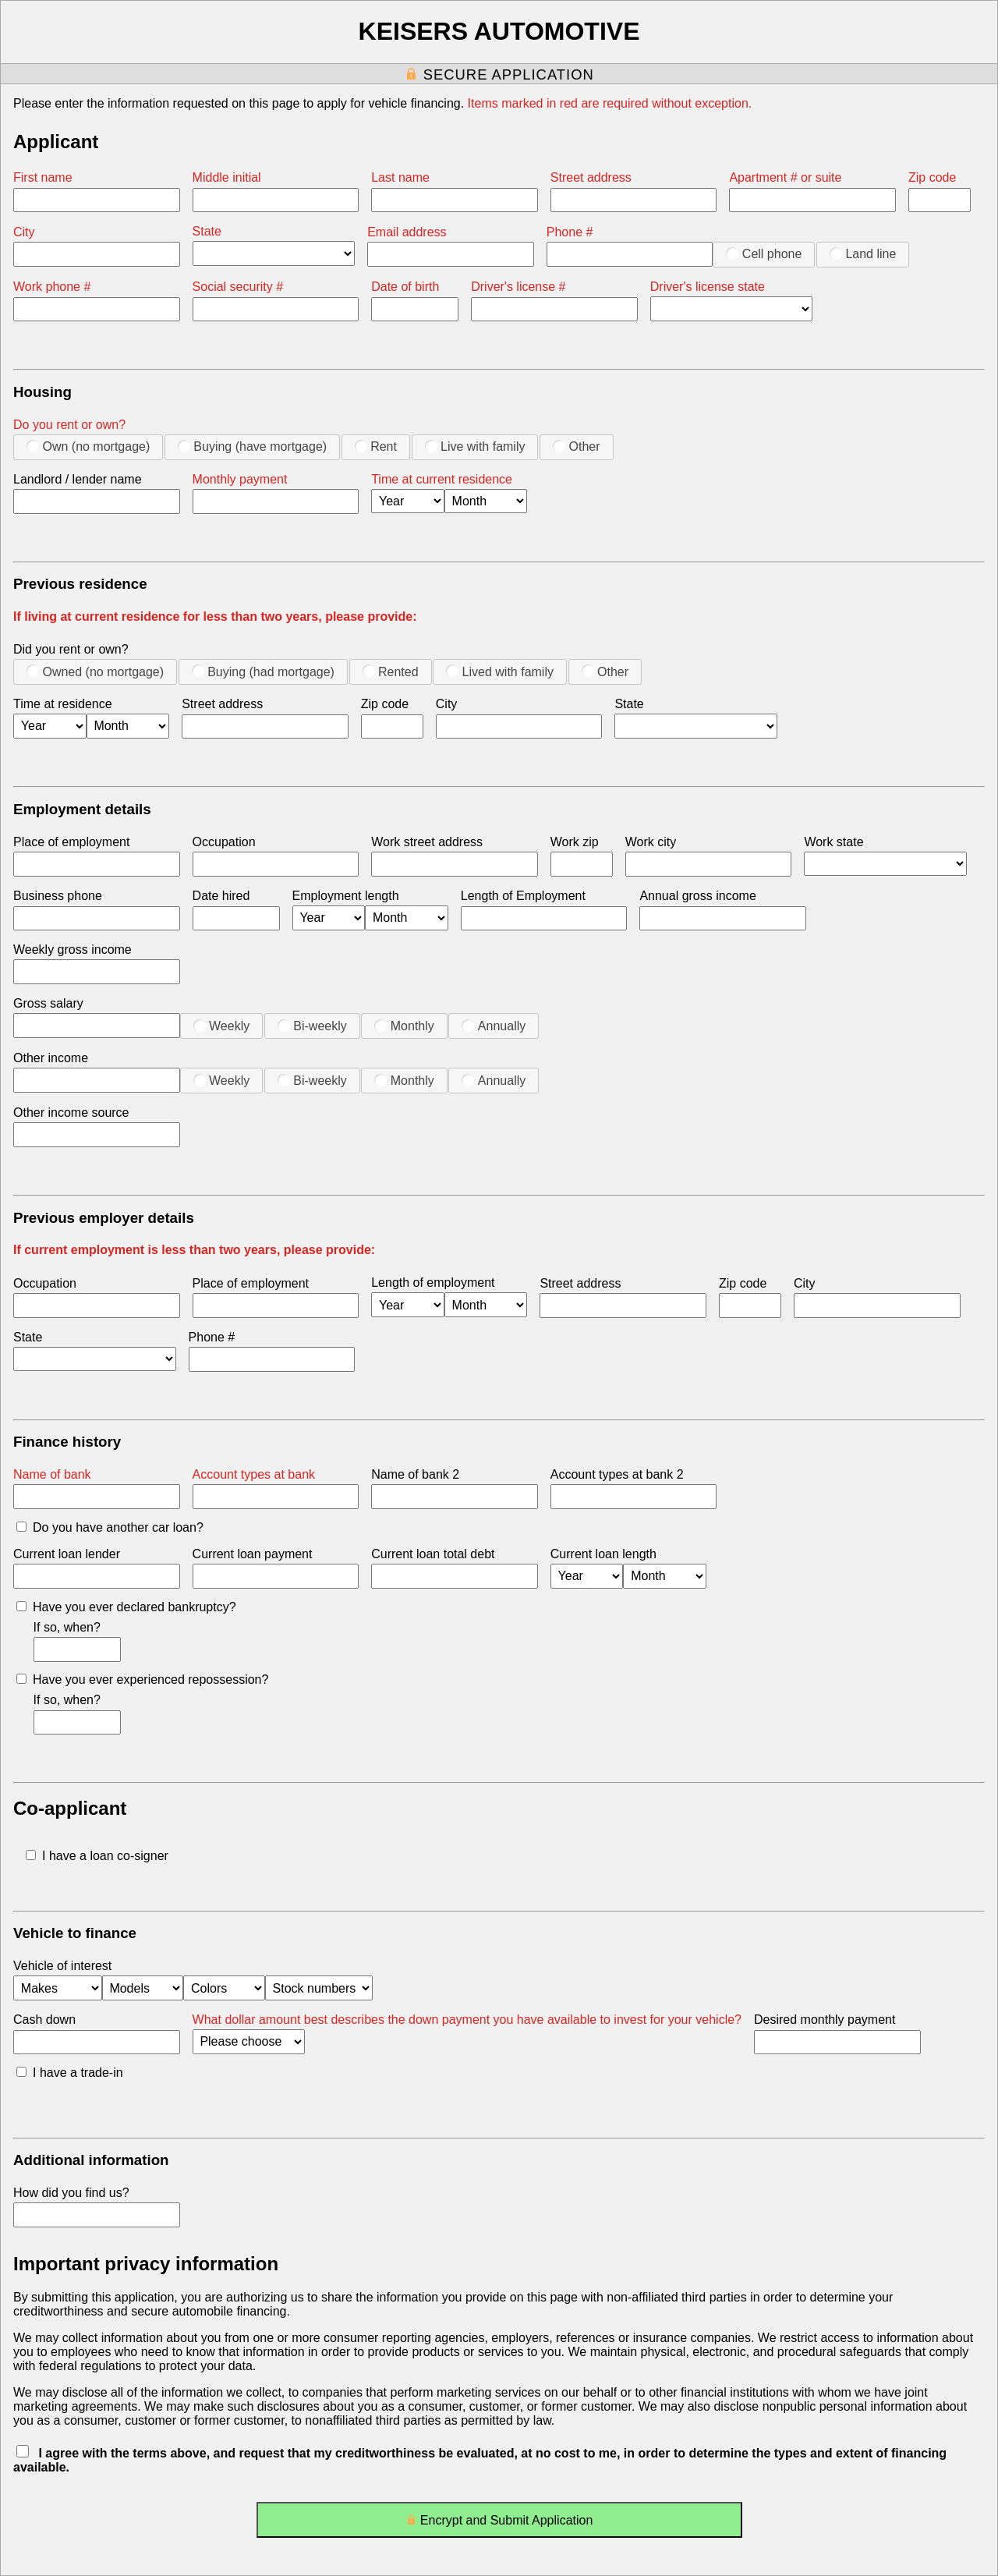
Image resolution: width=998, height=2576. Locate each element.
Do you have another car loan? (109, 1527)
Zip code (932, 177)
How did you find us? (71, 2192)
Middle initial (227, 177)
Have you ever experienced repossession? (142, 1679)
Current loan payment (253, 1554)
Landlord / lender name (77, 479)
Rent (376, 446)
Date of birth (405, 286)
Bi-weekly (312, 1026)
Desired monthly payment (824, 2019)
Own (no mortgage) (88, 446)
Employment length (345, 895)
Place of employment (71, 842)
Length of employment (432, 1282)
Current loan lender (66, 1554)
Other (576, 446)
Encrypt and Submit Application (499, 2523)
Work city (650, 842)
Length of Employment (523, 895)
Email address (406, 232)
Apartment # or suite (785, 177)
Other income (50, 1058)
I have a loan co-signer (97, 1855)
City (24, 232)
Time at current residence (441, 479)
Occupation (224, 842)
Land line (863, 253)
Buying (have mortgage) (252, 446)
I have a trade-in (69, 2072)
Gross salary (48, 1003)
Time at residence (62, 703)
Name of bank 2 (415, 1474)
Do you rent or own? (69, 424)
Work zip (574, 842)
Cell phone (764, 253)
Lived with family (500, 671)
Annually (494, 1026)
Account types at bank (254, 1474)
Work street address (427, 842)
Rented (391, 671)
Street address (591, 177)
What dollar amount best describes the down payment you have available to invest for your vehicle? (467, 2019)
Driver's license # (518, 286)
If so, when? (67, 1627)
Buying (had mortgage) (263, 671)
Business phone (57, 895)
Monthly (404, 1026)
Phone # (570, 232)
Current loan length (603, 1554)
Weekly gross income (72, 949)
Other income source (71, 1112)
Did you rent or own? (71, 649)
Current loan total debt (432, 1554)
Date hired (221, 895)
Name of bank (52, 1474)
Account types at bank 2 (617, 1474)
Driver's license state (707, 286)
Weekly (221, 1026)
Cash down (44, 2019)
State (207, 231)
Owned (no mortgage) (95, 671)
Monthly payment (240, 479)
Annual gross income (697, 895)
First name (43, 177)
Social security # (238, 286)
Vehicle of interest (62, 1965)
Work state (833, 842)
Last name (400, 177)
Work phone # (51, 286)
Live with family (475, 446)
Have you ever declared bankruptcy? (126, 1607)
